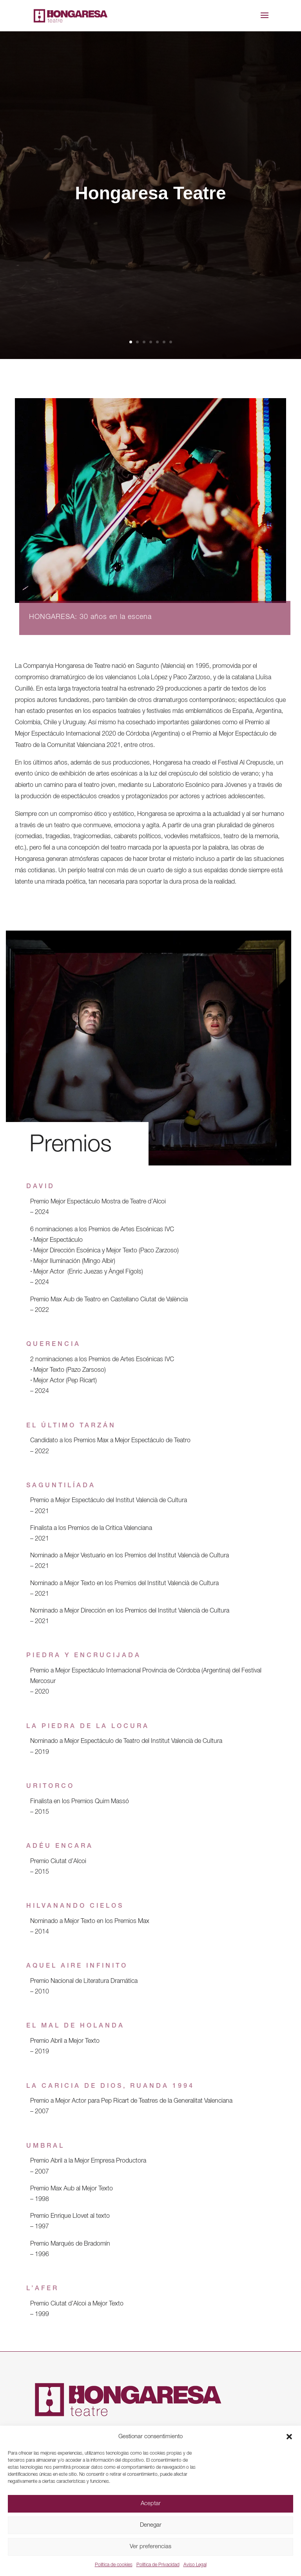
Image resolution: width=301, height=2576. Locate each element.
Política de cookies (113, 2565)
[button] (289, 2437)
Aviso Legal (195, 2565)
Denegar (150, 2525)
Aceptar (151, 2503)
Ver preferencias (150, 2546)
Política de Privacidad (158, 2565)
